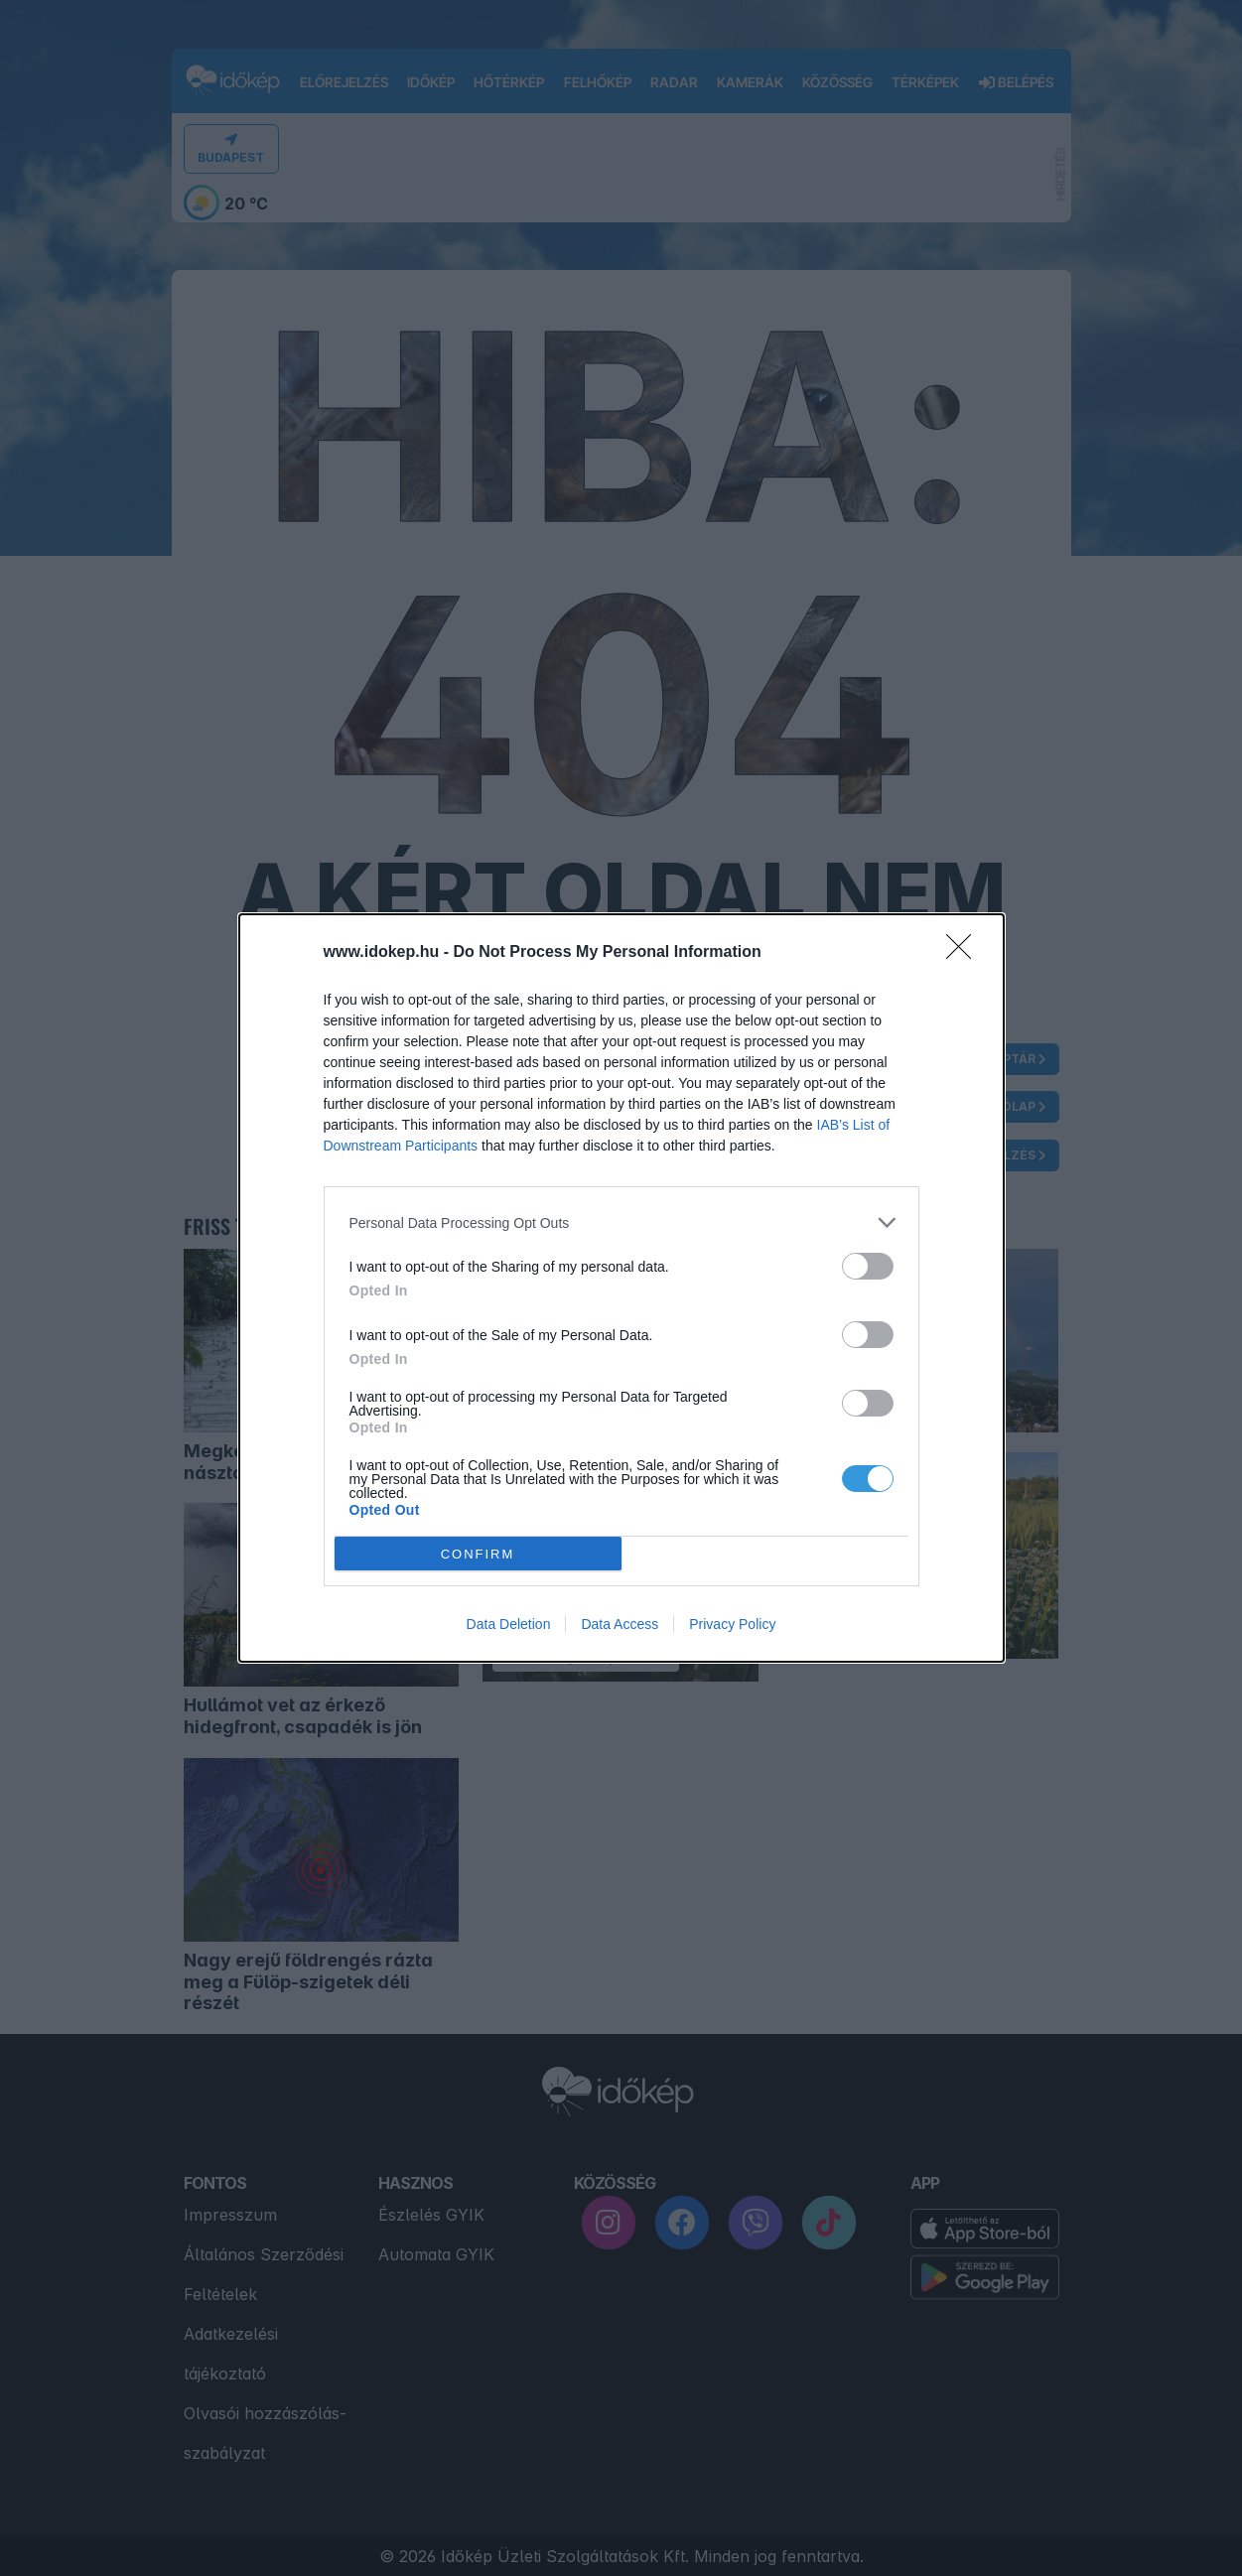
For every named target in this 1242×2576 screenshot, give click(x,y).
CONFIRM (478, 1554)
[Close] (965, 953)
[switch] (868, 1266)
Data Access (619, 1624)
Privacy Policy (732, 1624)
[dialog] (621, 1288)
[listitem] (621, 1222)
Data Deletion (509, 1624)
